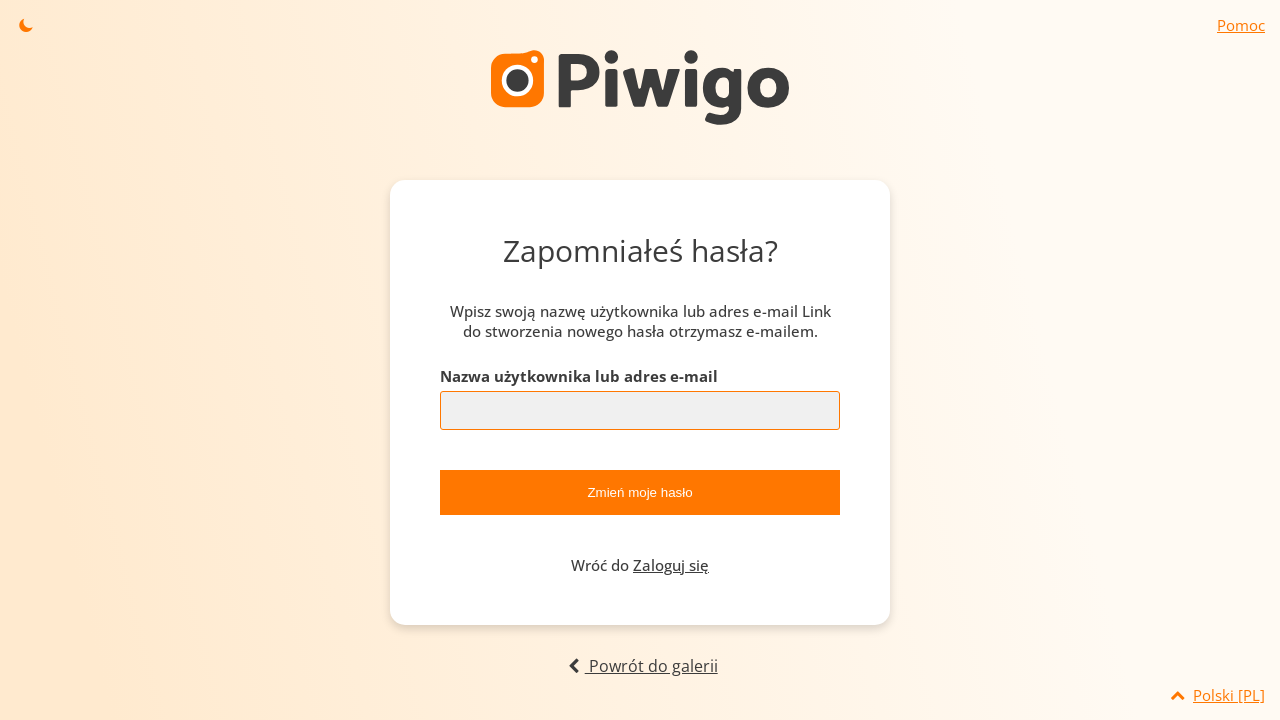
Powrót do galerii (639, 666)
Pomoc (1241, 25)
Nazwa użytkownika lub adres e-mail (579, 376)
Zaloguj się (671, 565)
